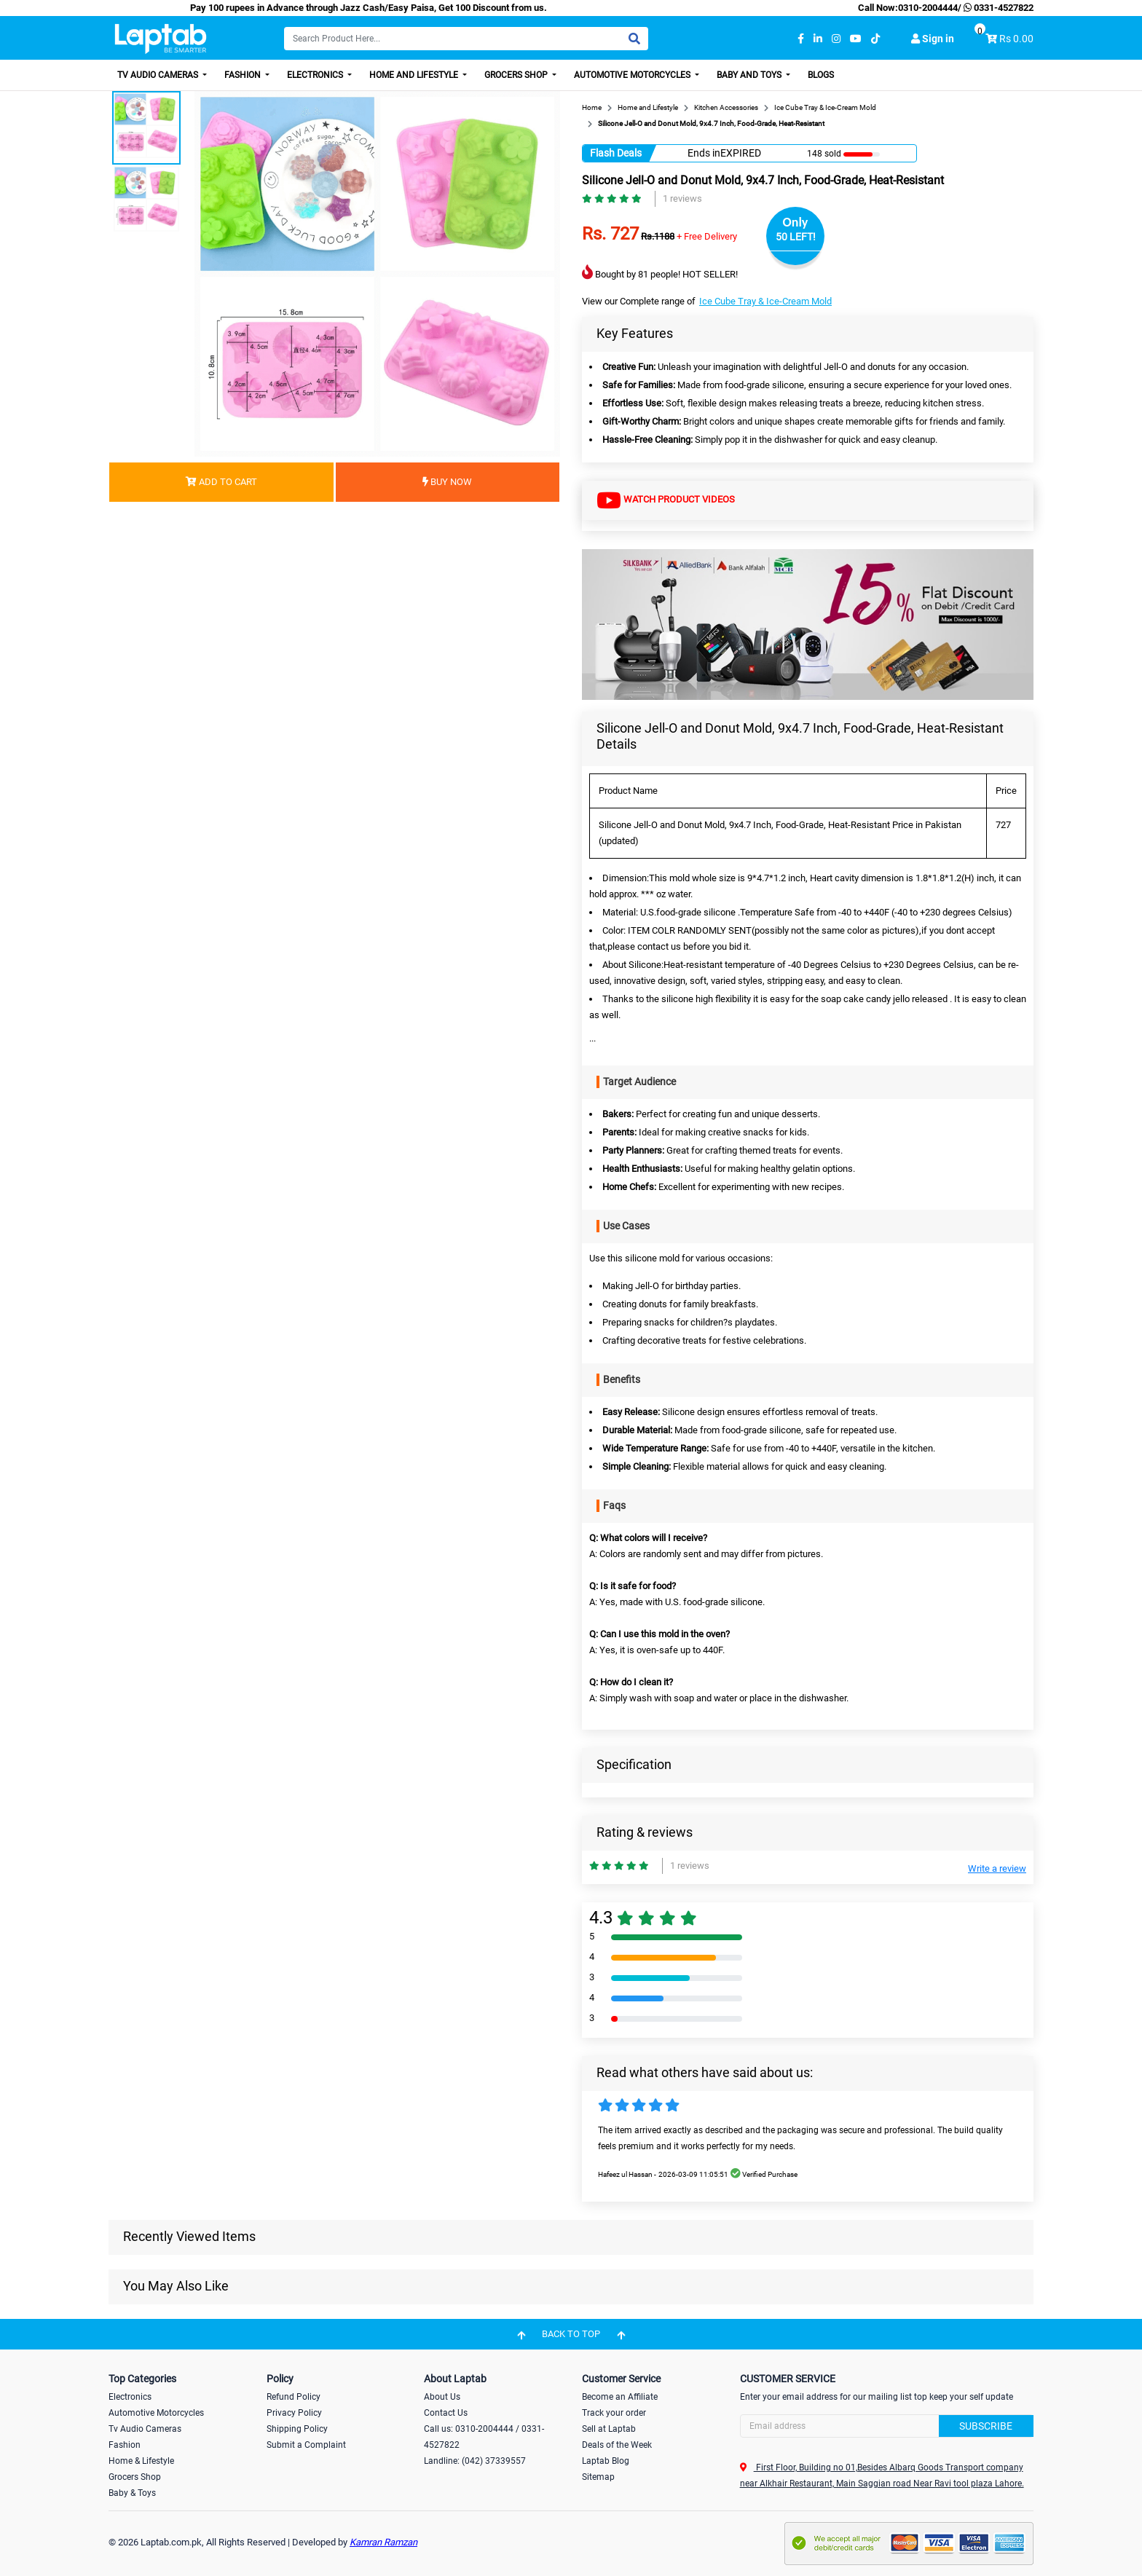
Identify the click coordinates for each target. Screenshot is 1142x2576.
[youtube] (856, 39)
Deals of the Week (617, 2445)
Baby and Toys (750, 75)
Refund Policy (293, 2397)
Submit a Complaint (306, 2445)
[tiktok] (875, 39)
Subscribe (985, 2426)
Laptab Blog (605, 2461)
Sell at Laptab (609, 2429)
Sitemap (598, 2477)
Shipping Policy (297, 2429)
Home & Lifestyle (141, 2461)
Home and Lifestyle (414, 75)
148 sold (824, 154)
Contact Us (446, 2413)
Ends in (704, 153)
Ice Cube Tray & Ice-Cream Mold (765, 301)
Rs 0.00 (1016, 38)
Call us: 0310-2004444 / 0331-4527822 (484, 2437)
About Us (442, 2397)
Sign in (932, 38)
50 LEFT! (796, 237)
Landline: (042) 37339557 (475, 2461)
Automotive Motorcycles (633, 75)
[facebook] (801, 39)
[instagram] (836, 39)
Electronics (316, 75)
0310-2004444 (928, 7)
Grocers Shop (517, 75)
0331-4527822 (997, 7)
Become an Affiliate (620, 2397)
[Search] (466, 38)
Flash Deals (616, 153)
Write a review (997, 1868)
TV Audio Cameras (158, 75)
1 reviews (682, 198)
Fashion (243, 75)
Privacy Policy (294, 2413)
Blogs (821, 75)
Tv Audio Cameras (145, 2429)
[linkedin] (818, 39)
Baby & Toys (132, 2493)
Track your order (614, 2413)
